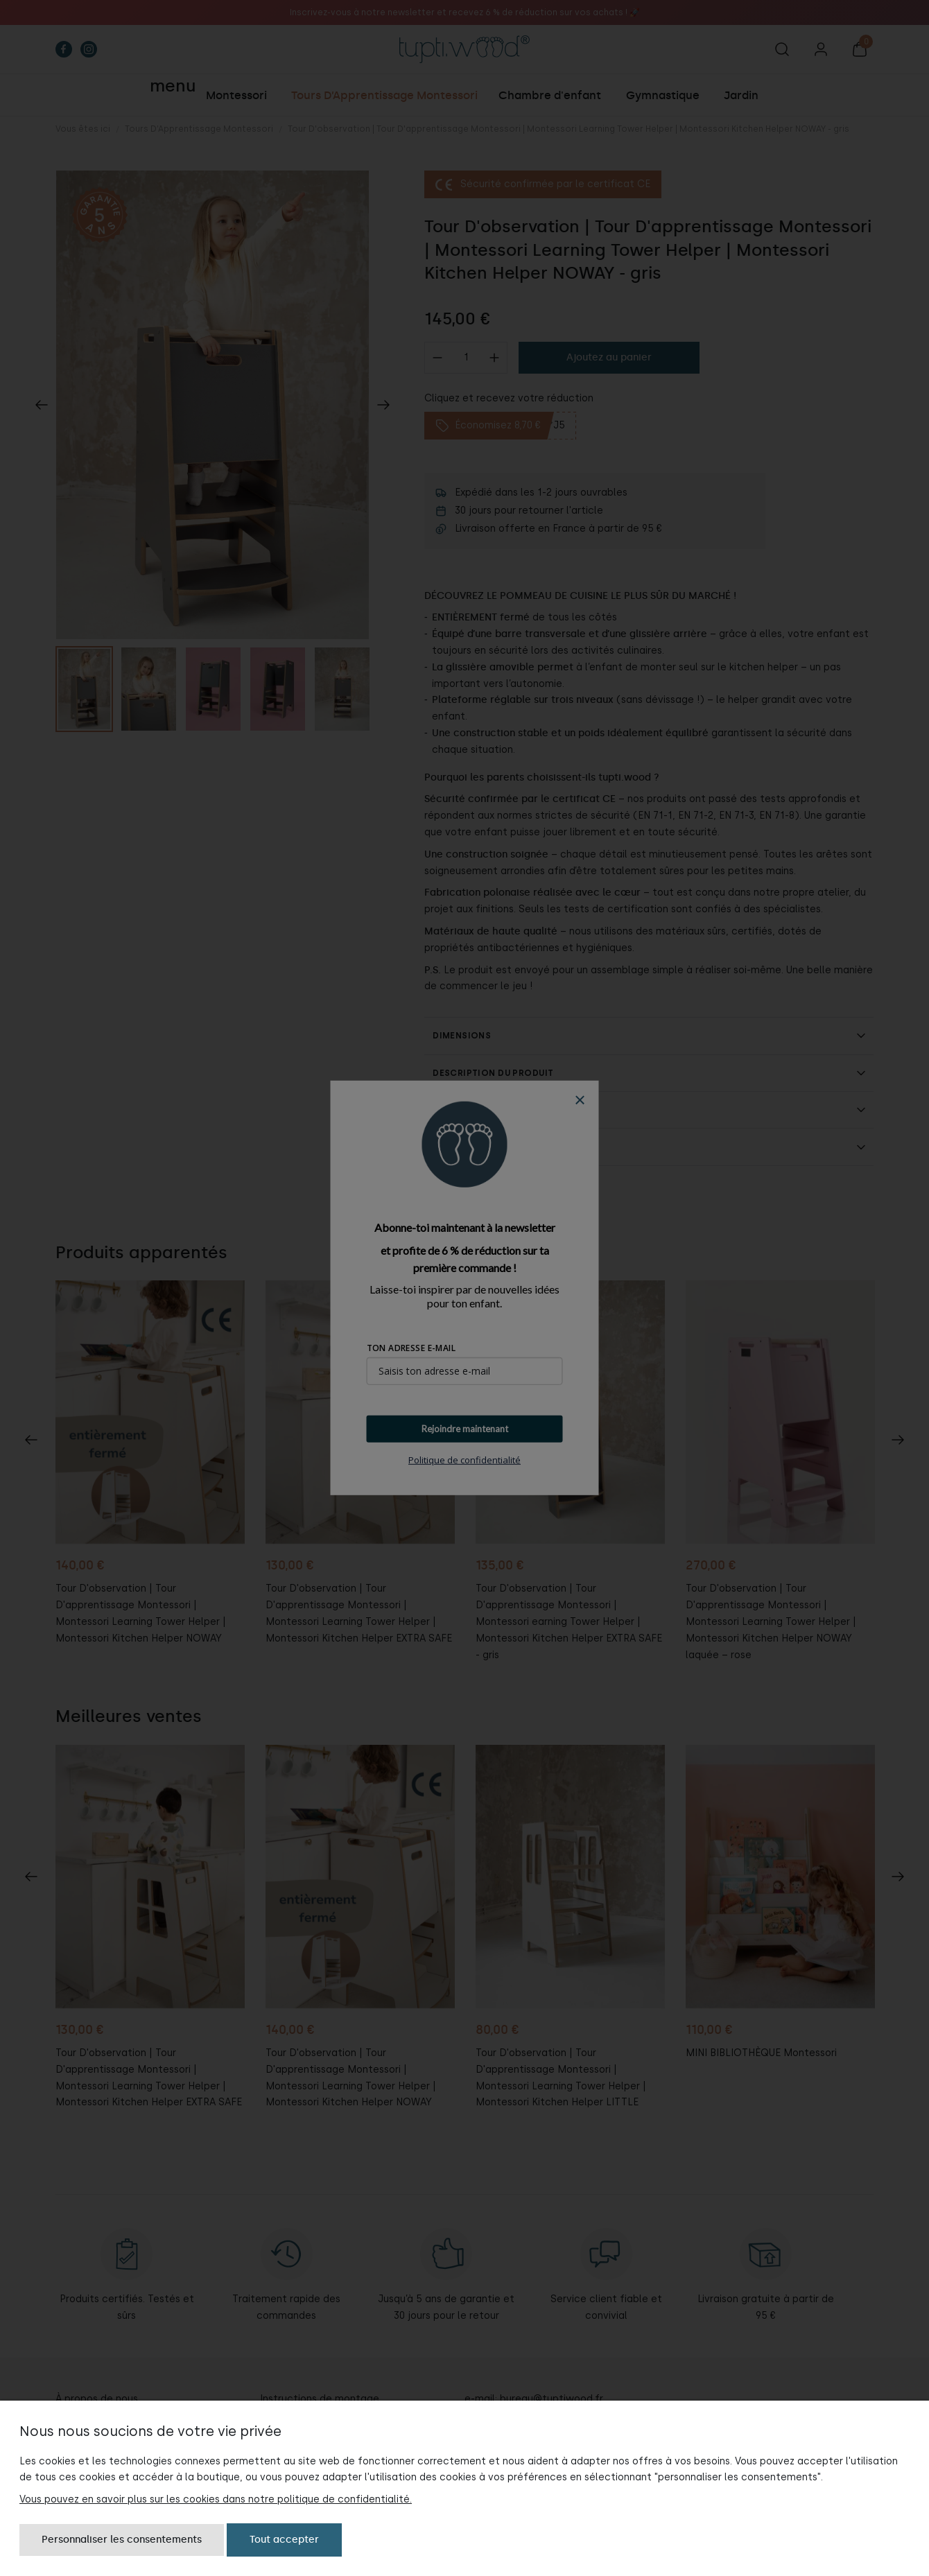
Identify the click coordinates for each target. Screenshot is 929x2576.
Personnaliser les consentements (122, 2539)
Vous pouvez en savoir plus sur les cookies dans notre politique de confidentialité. (215, 2499)
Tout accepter (284, 2539)
